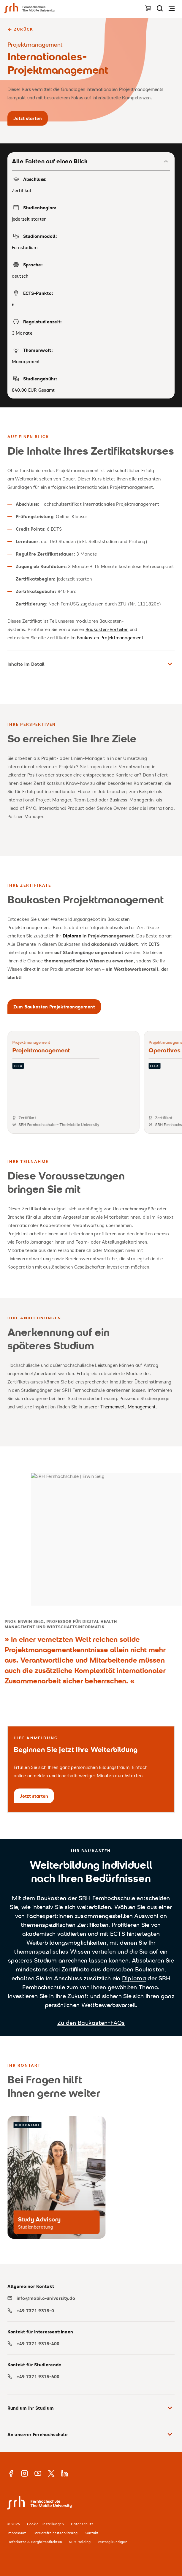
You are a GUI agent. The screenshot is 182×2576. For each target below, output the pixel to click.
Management (26, 361)
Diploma (134, 1978)
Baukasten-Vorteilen (107, 629)
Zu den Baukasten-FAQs (91, 2023)
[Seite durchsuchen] (160, 8)
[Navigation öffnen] (172, 8)
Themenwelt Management (128, 1407)
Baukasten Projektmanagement (110, 638)
